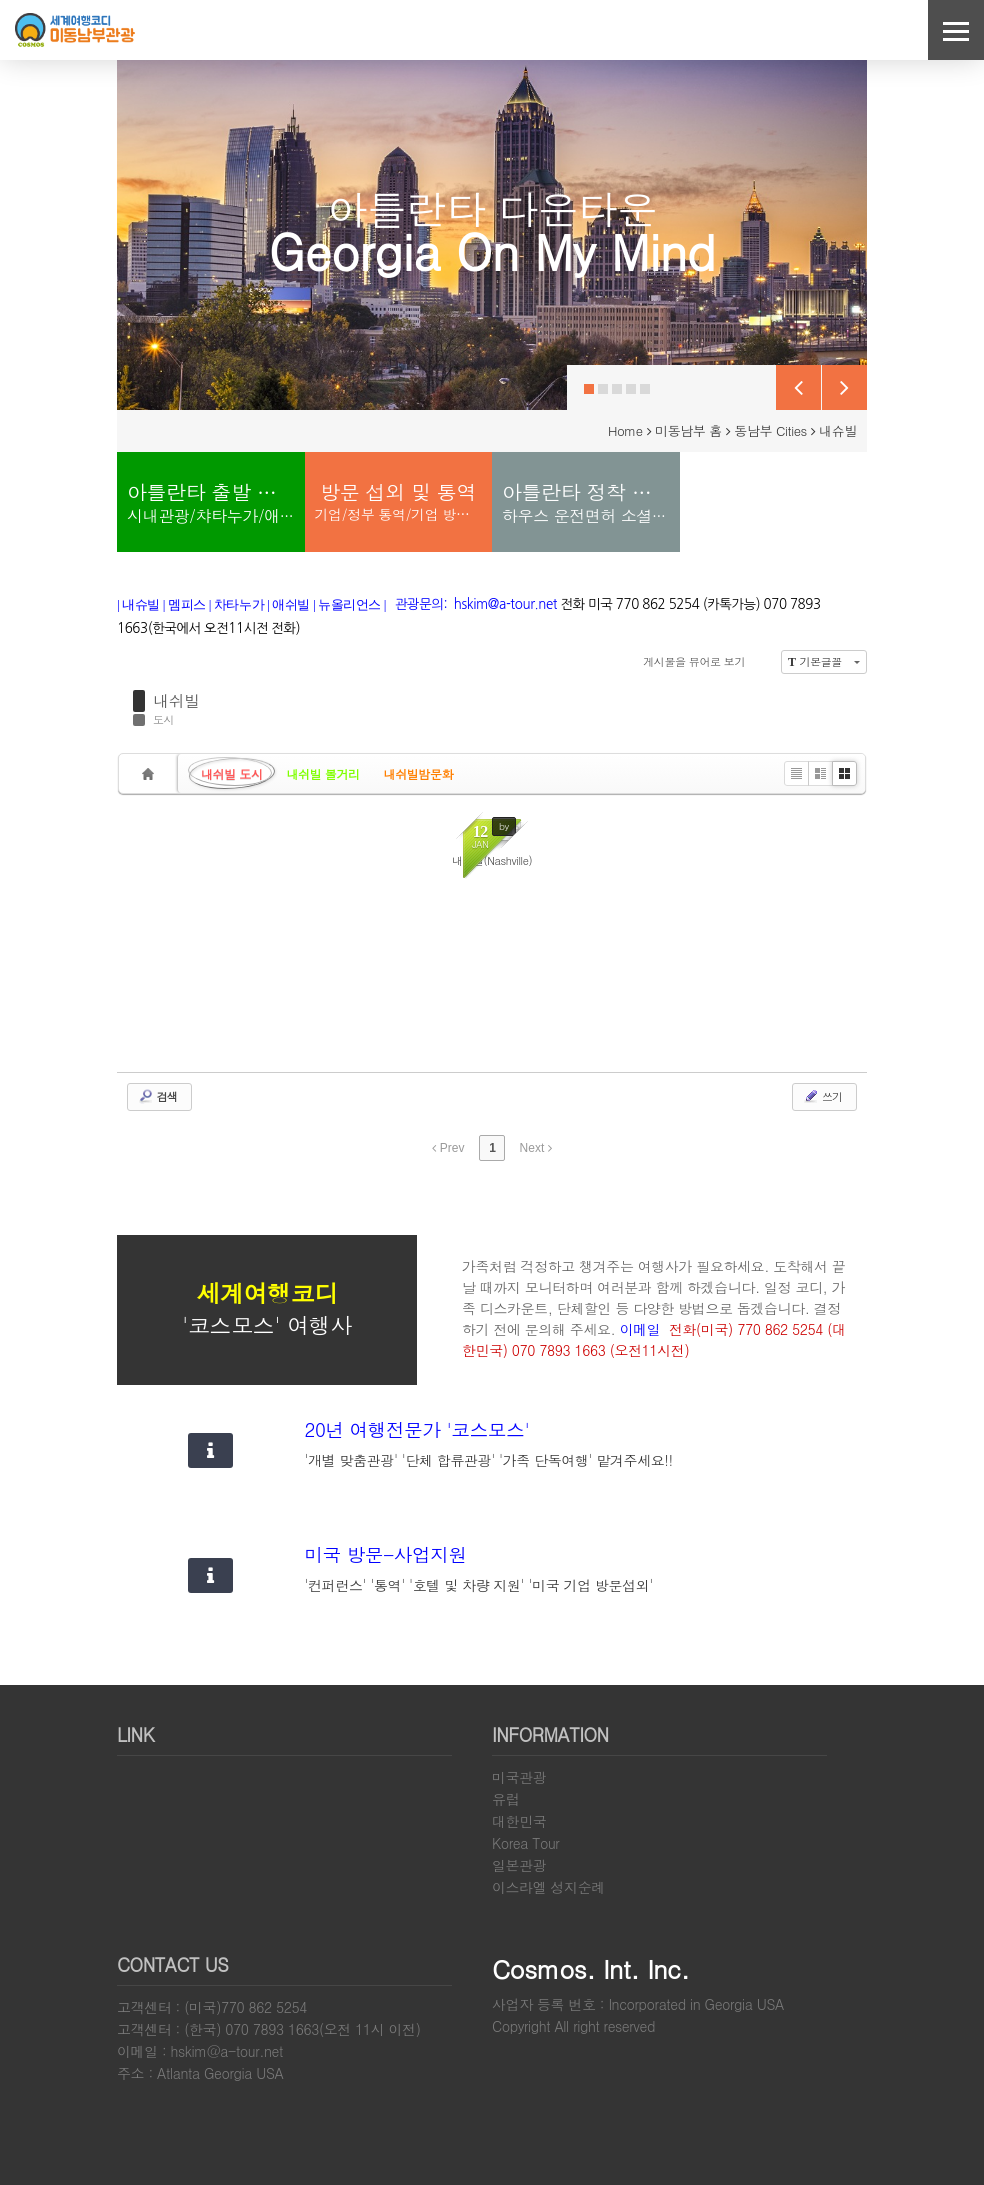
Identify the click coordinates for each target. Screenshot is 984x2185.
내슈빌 (838, 430)
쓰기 (822, 1096)
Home (625, 430)
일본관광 (519, 1865)
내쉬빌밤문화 (418, 773)
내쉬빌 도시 (232, 773)
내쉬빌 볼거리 (323, 773)
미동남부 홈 (688, 430)
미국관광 (519, 1777)
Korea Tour (525, 1843)
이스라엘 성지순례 (548, 1887)
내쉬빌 (176, 701)
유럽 (505, 1799)
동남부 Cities (770, 430)
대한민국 (519, 1821)
